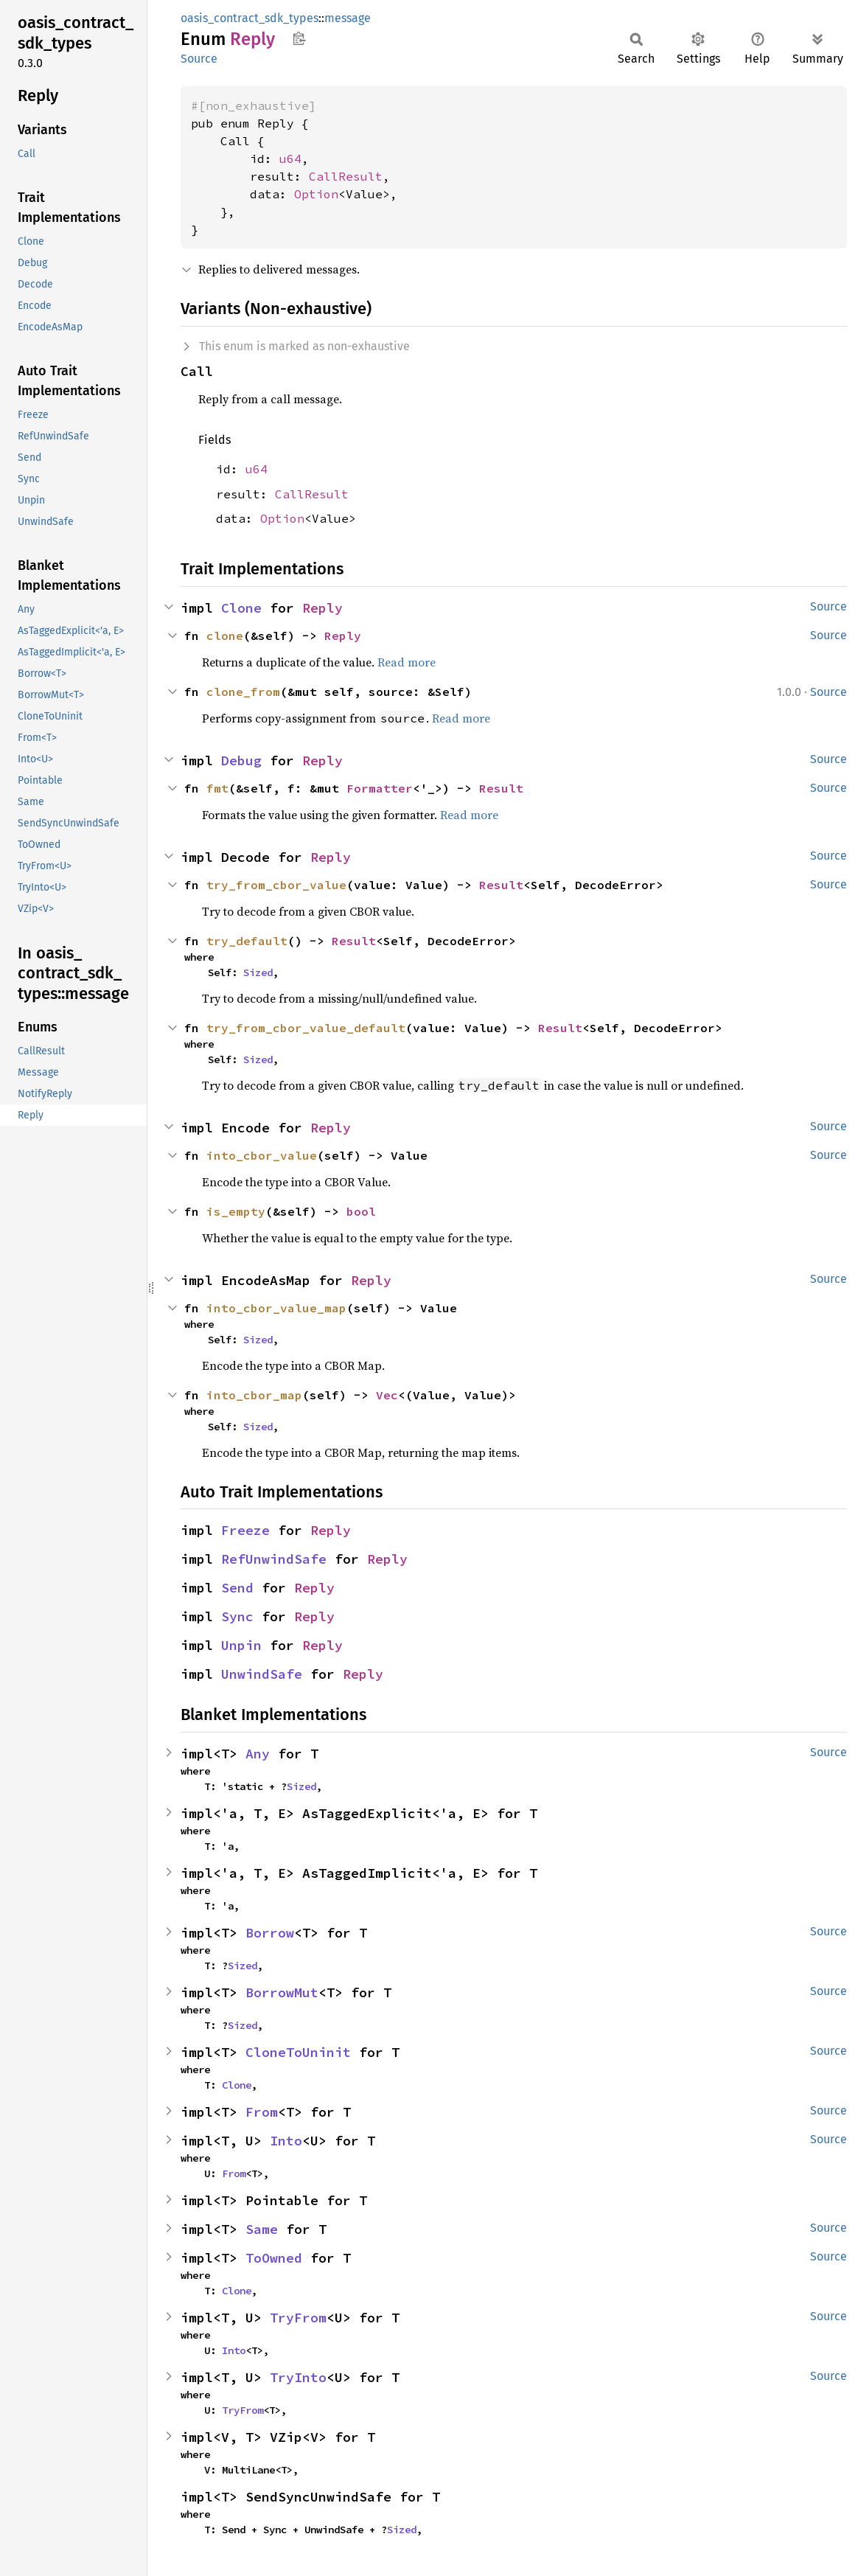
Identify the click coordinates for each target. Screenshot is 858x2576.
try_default (246, 940)
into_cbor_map (254, 1395)
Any (257, 1753)
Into (286, 2140)
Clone (241, 607)
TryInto (298, 2377)
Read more (406, 662)
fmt (217, 788)
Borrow (269, 1932)
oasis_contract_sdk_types (249, 18)
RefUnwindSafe (274, 1558)
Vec (387, 1395)
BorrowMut (281, 1992)
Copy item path (299, 38)
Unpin (241, 1645)
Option (316, 194)
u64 (290, 158)
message (347, 18)
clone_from (243, 691)
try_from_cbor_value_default (305, 1027)
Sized (258, 972)
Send (237, 1587)
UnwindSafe (261, 1673)
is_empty (235, 1211)
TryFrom (298, 2317)
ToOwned (273, 2257)
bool (361, 1211)
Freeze (245, 1530)
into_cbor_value (261, 1155)
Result (501, 788)
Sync (237, 1616)
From (261, 2111)
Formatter (379, 788)
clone (224, 635)
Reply (322, 607)
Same (261, 2229)
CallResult (346, 176)
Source (199, 59)
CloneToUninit (298, 2052)
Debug (241, 760)
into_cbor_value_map (276, 1308)
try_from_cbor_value (276, 884)
